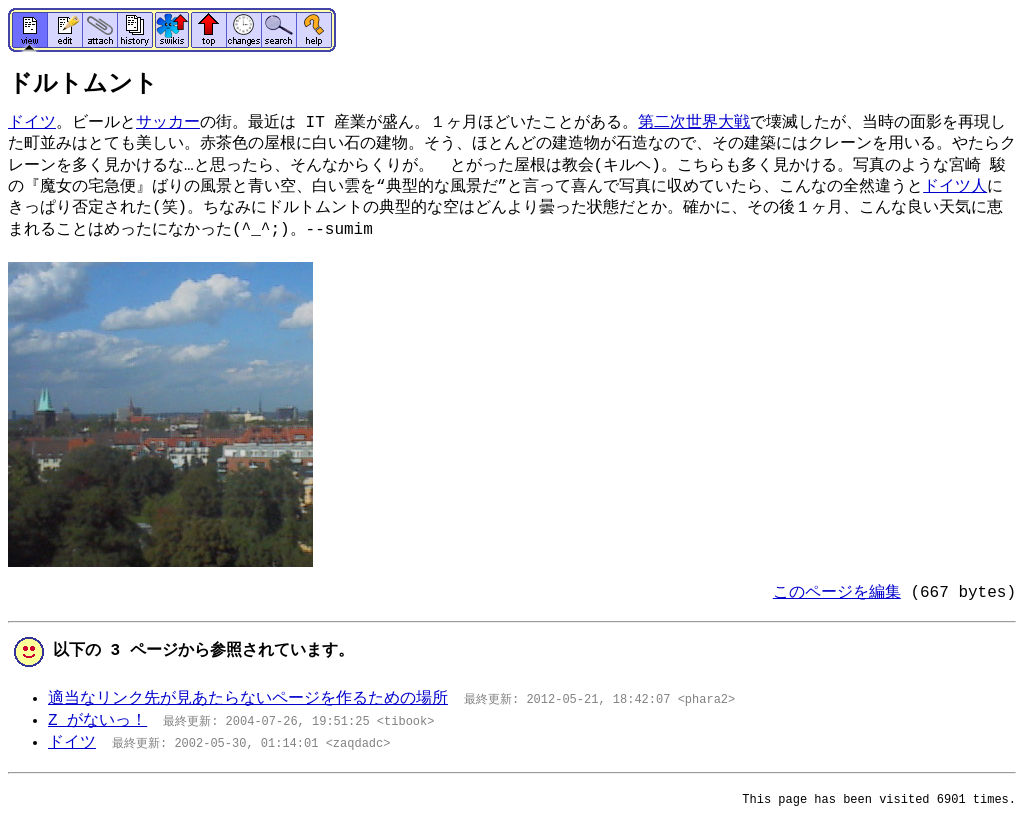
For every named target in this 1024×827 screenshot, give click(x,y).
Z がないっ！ (97, 721)
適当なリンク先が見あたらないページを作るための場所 (248, 699)
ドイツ (32, 123)
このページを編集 (837, 593)
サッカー (168, 123)
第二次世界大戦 (694, 123)
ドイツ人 (955, 187)
